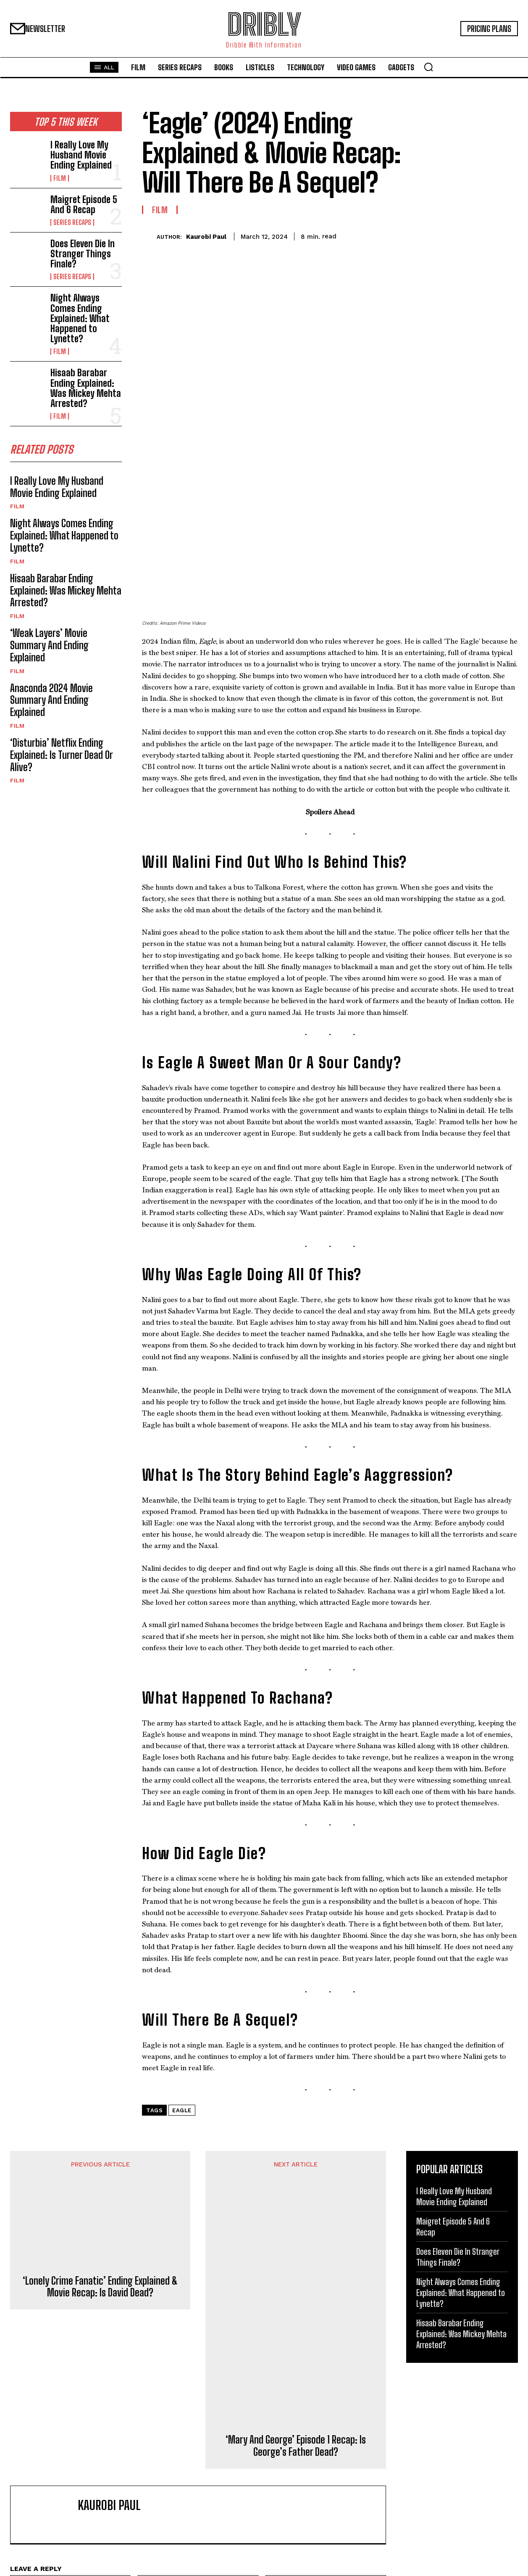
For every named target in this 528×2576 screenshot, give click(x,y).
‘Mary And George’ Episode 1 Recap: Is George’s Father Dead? (296, 2280)
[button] (428, 67)
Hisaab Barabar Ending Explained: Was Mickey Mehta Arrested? (85, 388)
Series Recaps (72, 222)
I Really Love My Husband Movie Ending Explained (81, 155)
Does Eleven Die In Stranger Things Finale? (82, 253)
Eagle (182, 1944)
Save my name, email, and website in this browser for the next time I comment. (125, 2441)
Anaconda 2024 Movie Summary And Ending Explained (51, 702)
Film (59, 178)
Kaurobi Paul (206, 236)
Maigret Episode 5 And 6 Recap (83, 204)
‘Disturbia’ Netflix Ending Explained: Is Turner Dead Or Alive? (61, 758)
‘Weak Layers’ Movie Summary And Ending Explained (49, 648)
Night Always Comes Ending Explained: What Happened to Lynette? (80, 318)
